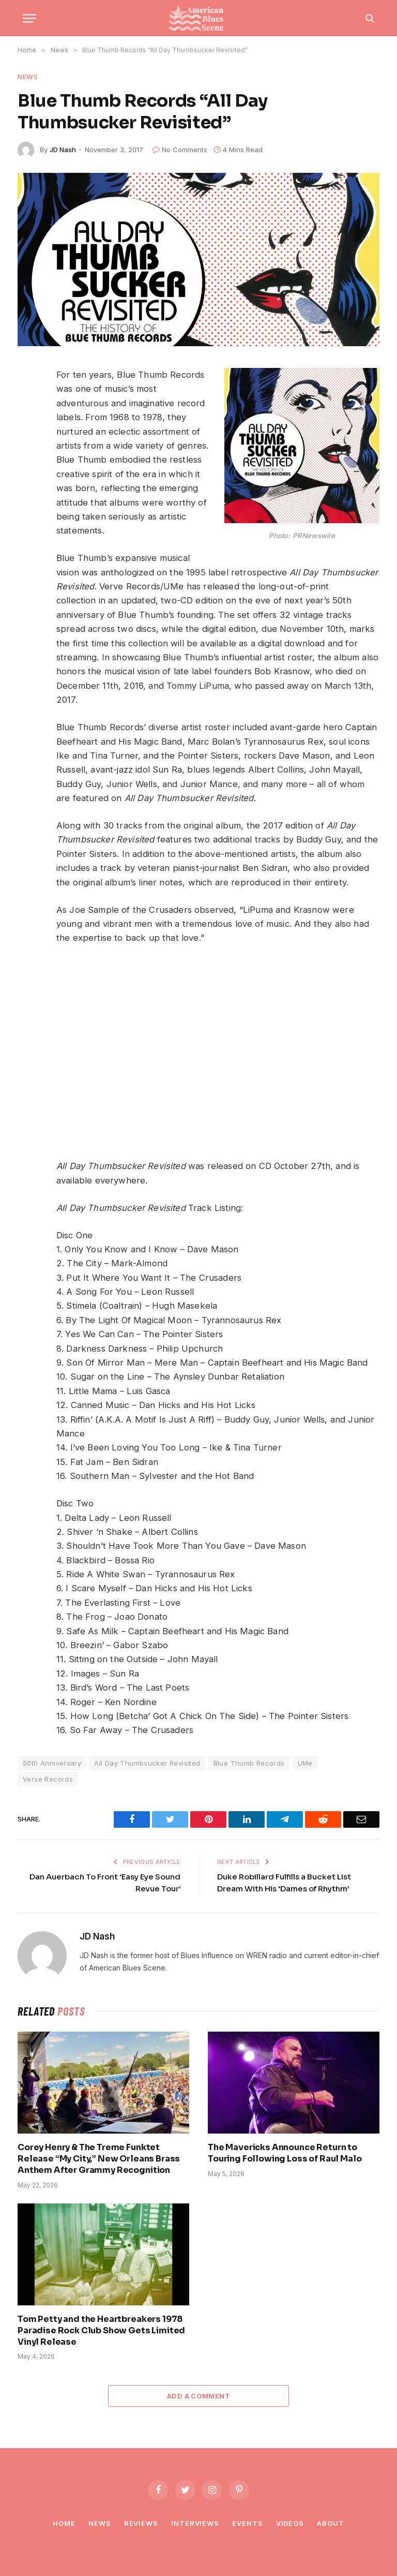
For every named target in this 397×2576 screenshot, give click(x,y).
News (28, 76)
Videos (290, 2523)
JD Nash (63, 149)
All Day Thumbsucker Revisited (147, 1763)
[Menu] (29, 18)
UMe (305, 1763)
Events (247, 2523)
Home (64, 2523)
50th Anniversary (52, 1763)
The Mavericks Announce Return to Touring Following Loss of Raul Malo (284, 2153)
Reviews (141, 2523)
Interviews (195, 2523)
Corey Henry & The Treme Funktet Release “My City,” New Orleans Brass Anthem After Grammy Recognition (99, 2158)
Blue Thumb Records (249, 1763)
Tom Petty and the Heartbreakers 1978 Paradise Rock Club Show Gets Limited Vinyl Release (101, 2330)
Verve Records (48, 1779)
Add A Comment (198, 2396)
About (330, 2523)
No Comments (179, 149)
